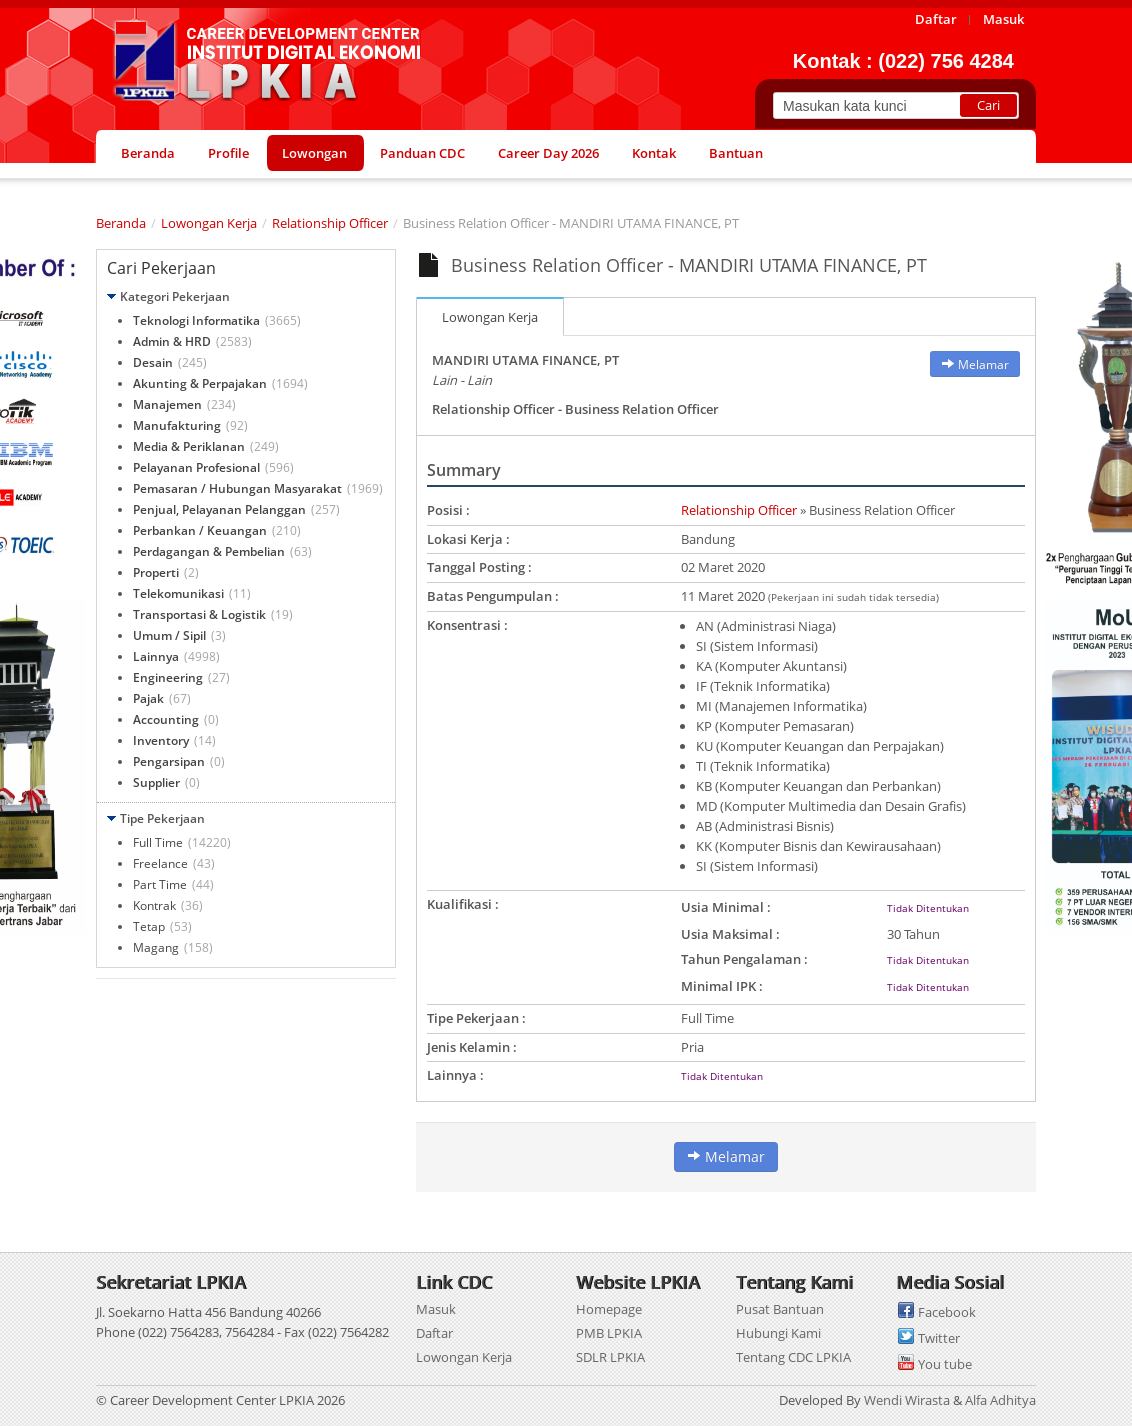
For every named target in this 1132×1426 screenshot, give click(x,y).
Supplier (156, 782)
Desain (153, 362)
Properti (156, 572)
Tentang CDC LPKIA (793, 1357)
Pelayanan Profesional (196, 467)
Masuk (436, 1309)
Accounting (166, 719)
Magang (156, 947)
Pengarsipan (169, 761)
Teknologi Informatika (196, 320)
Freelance (160, 863)
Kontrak (154, 905)
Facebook (947, 1312)
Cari (988, 105)
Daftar (434, 1333)
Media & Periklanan (189, 446)
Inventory (161, 740)
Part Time (160, 884)
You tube (945, 1364)
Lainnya (156, 656)
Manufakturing (177, 425)
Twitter (939, 1338)
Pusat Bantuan (780, 1309)
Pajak (148, 698)
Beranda (121, 223)
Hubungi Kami (778, 1333)
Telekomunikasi (178, 593)
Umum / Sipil (169, 635)
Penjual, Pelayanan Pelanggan (219, 509)
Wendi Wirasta (907, 1400)
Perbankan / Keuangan (200, 530)
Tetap (149, 926)
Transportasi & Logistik (199, 614)
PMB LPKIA (609, 1333)
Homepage (609, 1309)
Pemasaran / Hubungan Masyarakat (237, 488)
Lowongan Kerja (209, 223)
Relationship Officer (330, 223)
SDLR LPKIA (610, 1357)
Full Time (158, 842)
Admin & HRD (172, 341)
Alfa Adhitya (1000, 1400)
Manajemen (167, 404)
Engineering (168, 677)
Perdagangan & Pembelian (209, 551)
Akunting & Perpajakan (200, 383)
